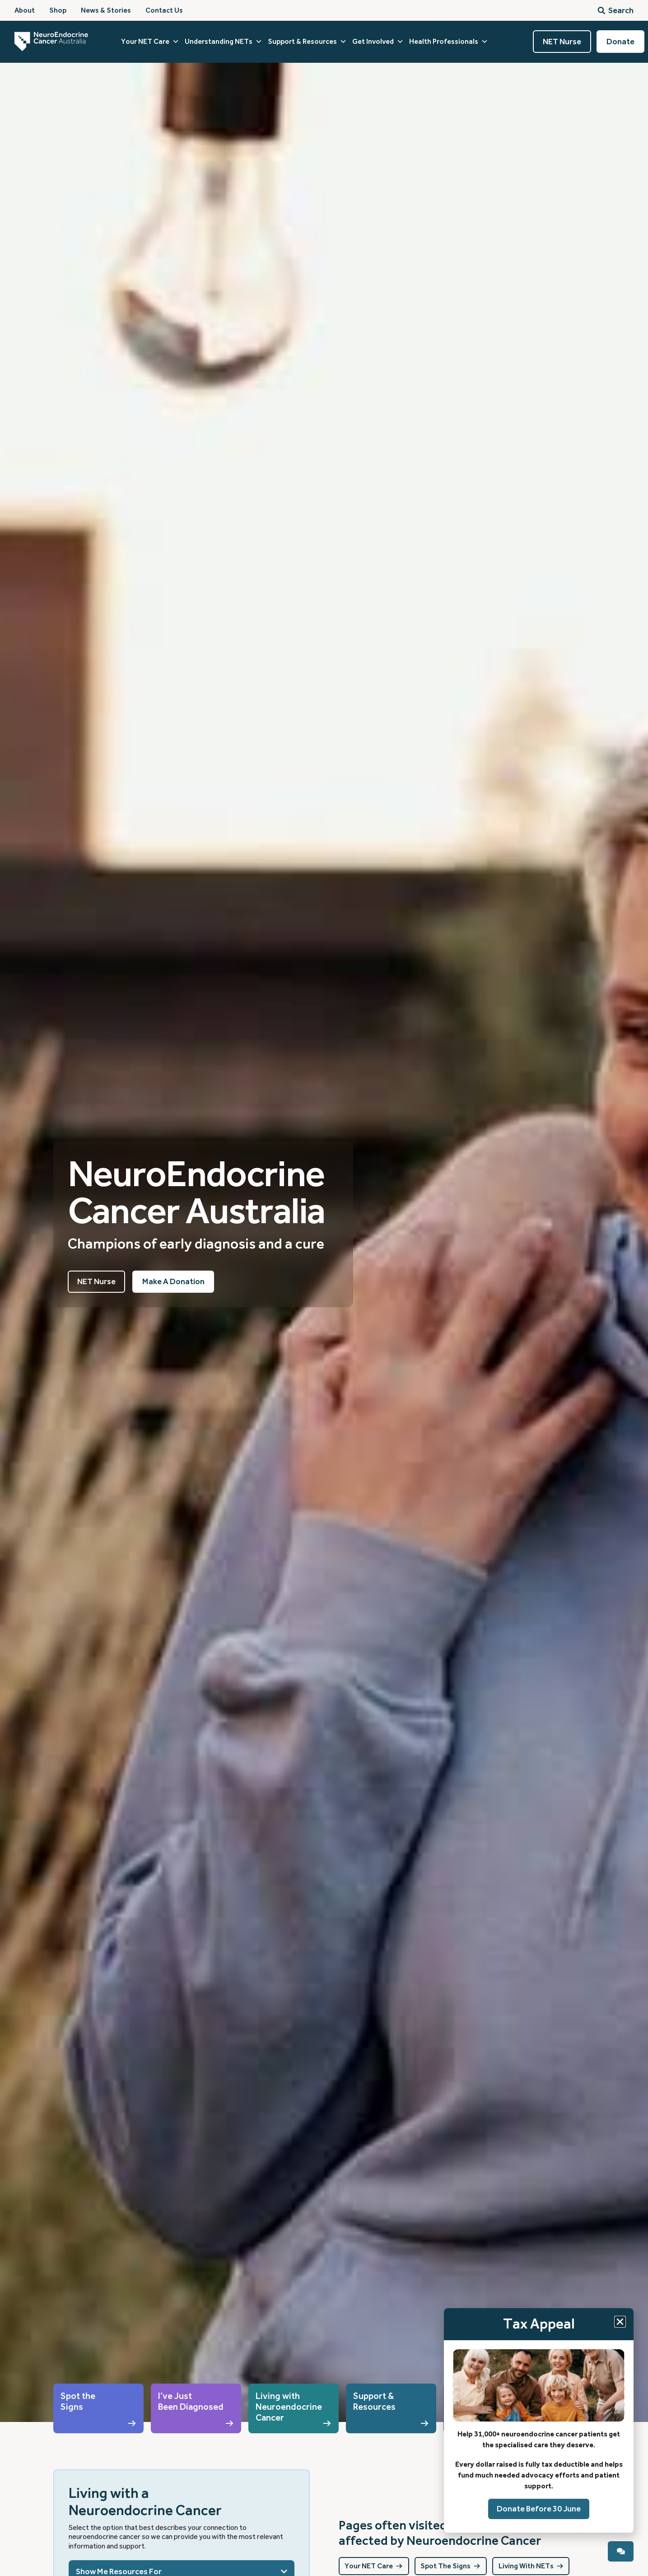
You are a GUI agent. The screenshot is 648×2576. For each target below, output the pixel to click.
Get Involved (378, 41)
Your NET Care (150, 41)
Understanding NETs (223, 41)
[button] (620, 2321)
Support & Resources (307, 41)
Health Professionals (448, 41)
